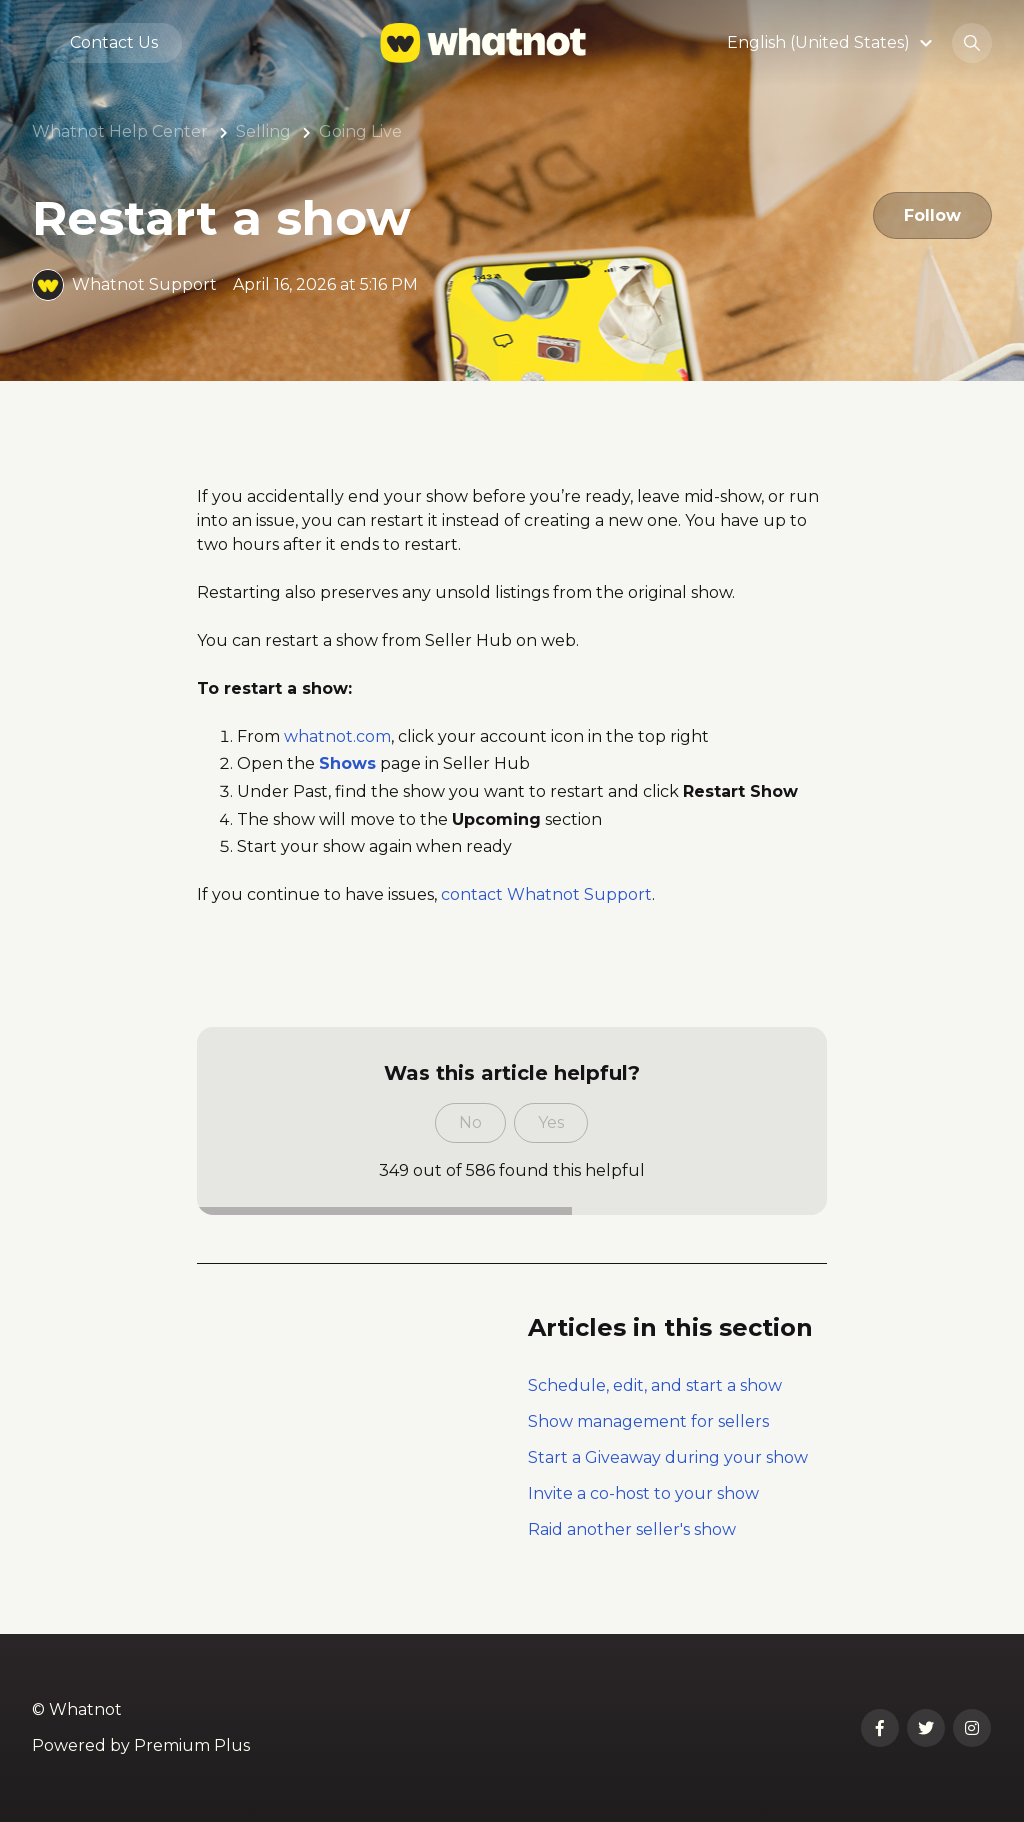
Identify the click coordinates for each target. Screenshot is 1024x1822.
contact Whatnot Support (546, 894)
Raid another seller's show (632, 1529)
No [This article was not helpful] (470, 1122)
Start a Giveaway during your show (668, 1457)
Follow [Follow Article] (931, 215)
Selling (263, 131)
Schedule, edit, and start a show (655, 1385)
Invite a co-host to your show (643, 1493)
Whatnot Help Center (120, 131)
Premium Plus (192, 1745)
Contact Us (114, 43)
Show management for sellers (648, 1421)
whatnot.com (337, 736)
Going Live (360, 131)
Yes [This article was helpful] (551, 1122)
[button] (832, 43)
